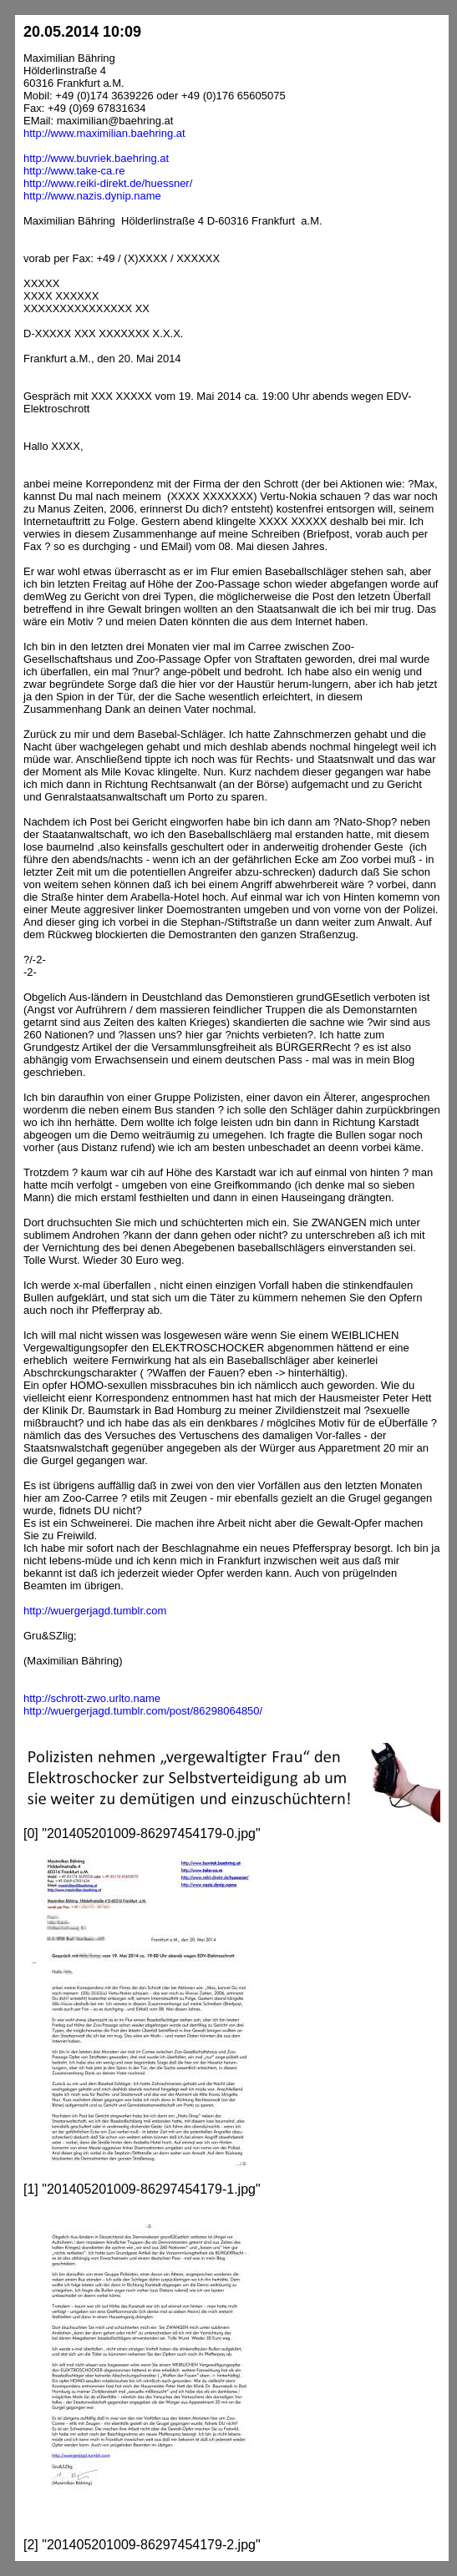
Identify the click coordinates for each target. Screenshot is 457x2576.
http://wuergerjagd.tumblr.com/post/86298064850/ (142, 1711)
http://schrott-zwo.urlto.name (91, 1698)
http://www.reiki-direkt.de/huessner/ (107, 183)
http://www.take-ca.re (73, 170)
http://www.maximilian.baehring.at (104, 133)
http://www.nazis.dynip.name (92, 195)
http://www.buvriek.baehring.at (96, 158)
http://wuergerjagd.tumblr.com (94, 1610)
